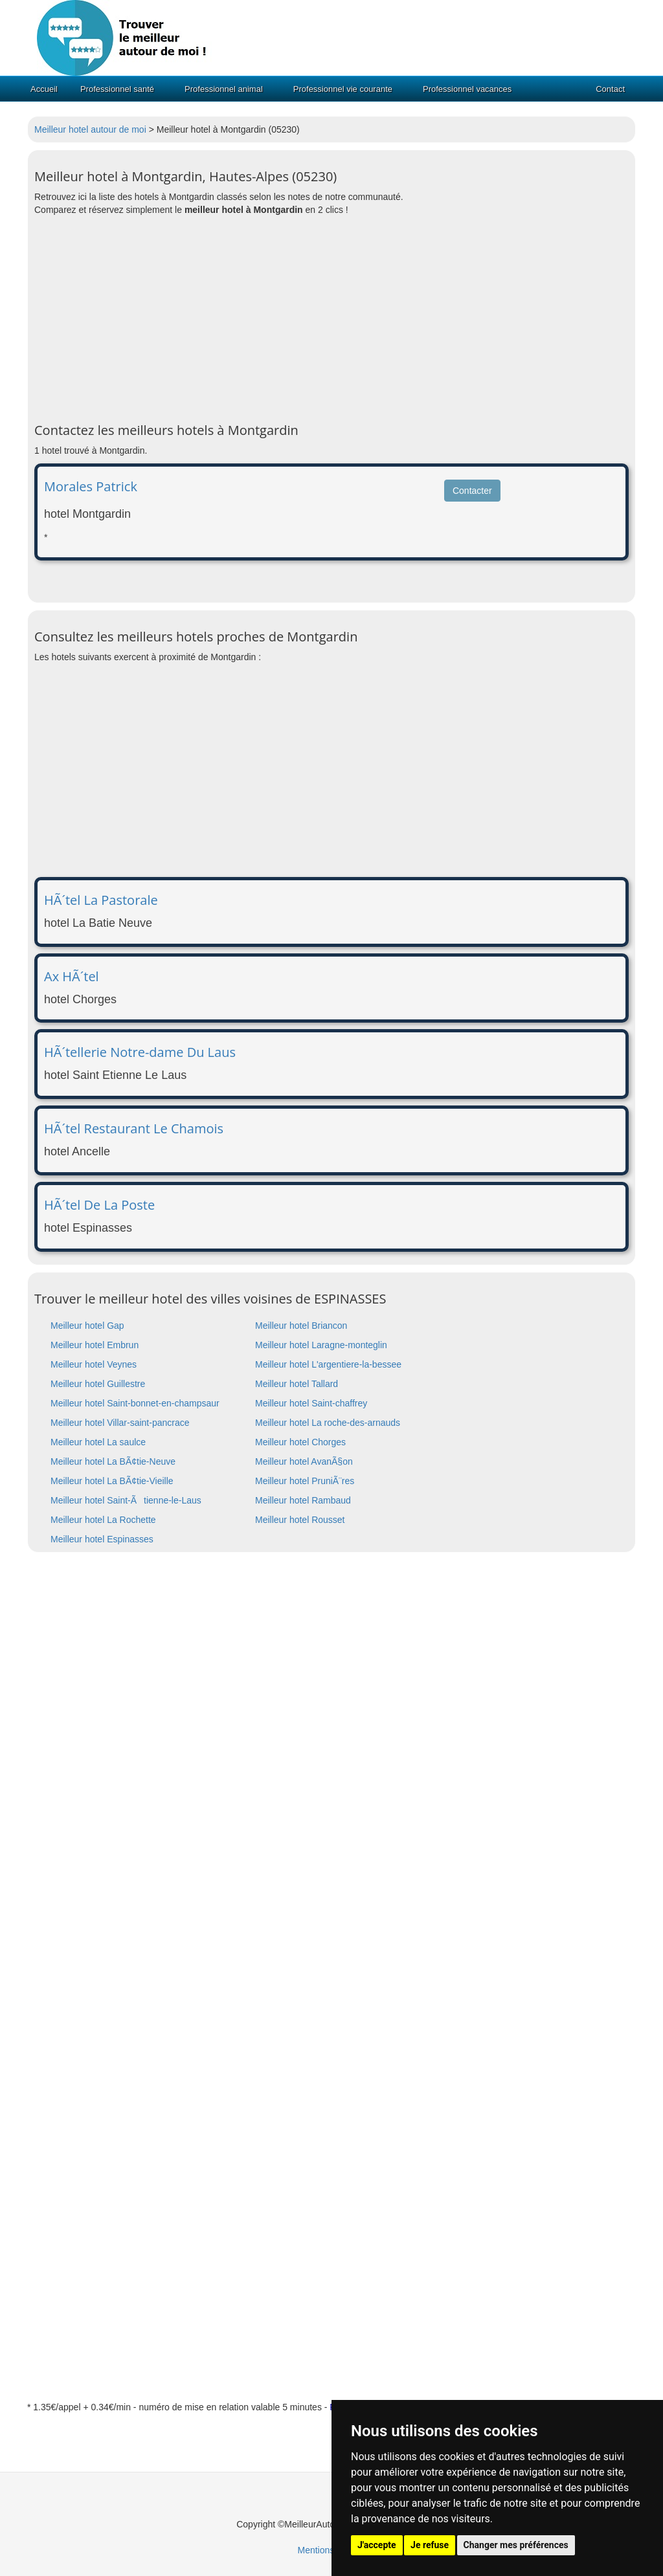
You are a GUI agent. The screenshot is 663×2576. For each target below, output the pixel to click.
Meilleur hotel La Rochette (103, 1520)
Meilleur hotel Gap (87, 1325)
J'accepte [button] (376, 2545)
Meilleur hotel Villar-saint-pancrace (120, 1422)
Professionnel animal (224, 89)
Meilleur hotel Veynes (94, 1364)
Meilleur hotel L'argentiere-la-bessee (328, 1364)
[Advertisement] (331, 319)
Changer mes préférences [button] (516, 2545)
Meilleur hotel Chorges (300, 1442)
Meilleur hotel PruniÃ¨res (304, 1481)
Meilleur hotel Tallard (296, 1384)
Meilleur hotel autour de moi (90, 129)
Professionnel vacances (467, 89)
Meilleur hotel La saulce (98, 1442)
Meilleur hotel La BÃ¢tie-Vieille (112, 1481)
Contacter (472, 490)
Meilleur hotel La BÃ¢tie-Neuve (113, 1461)
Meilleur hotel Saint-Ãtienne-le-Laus (126, 1500)
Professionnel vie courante (342, 89)
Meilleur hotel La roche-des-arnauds (327, 1422)
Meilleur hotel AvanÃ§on (304, 1461)
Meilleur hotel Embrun (95, 1345)
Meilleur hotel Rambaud (303, 1500)
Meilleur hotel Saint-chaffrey (311, 1403)
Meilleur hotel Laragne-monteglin (321, 1345)
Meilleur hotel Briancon (301, 1325)
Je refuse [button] (429, 2545)
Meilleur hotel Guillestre (98, 1384)
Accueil (44, 89)
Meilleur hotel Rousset (300, 1520)
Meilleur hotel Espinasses (102, 1539)
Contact (610, 89)
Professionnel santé (117, 89)
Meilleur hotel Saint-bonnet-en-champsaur (135, 1403)
